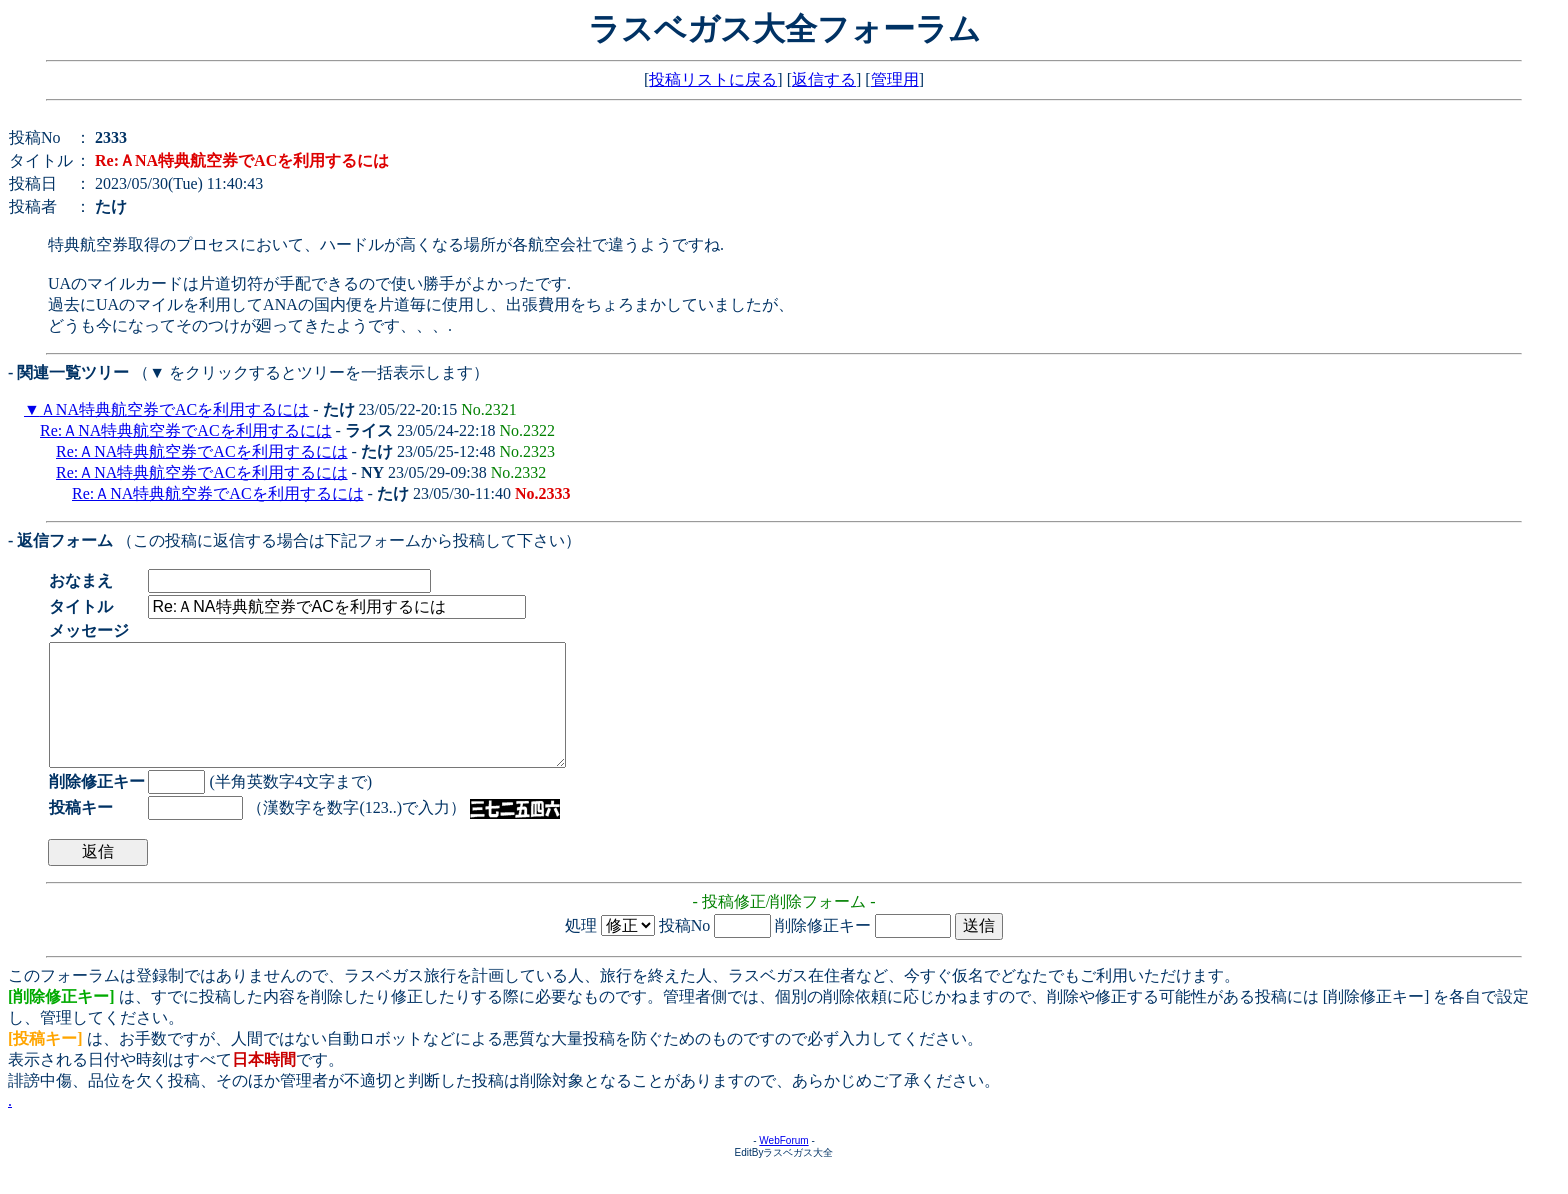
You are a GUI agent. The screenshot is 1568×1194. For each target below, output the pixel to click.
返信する (824, 79)
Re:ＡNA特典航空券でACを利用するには (186, 430)
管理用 (895, 79)
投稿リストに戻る (713, 79)
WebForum (783, 1164)
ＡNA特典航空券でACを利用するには (174, 409)
